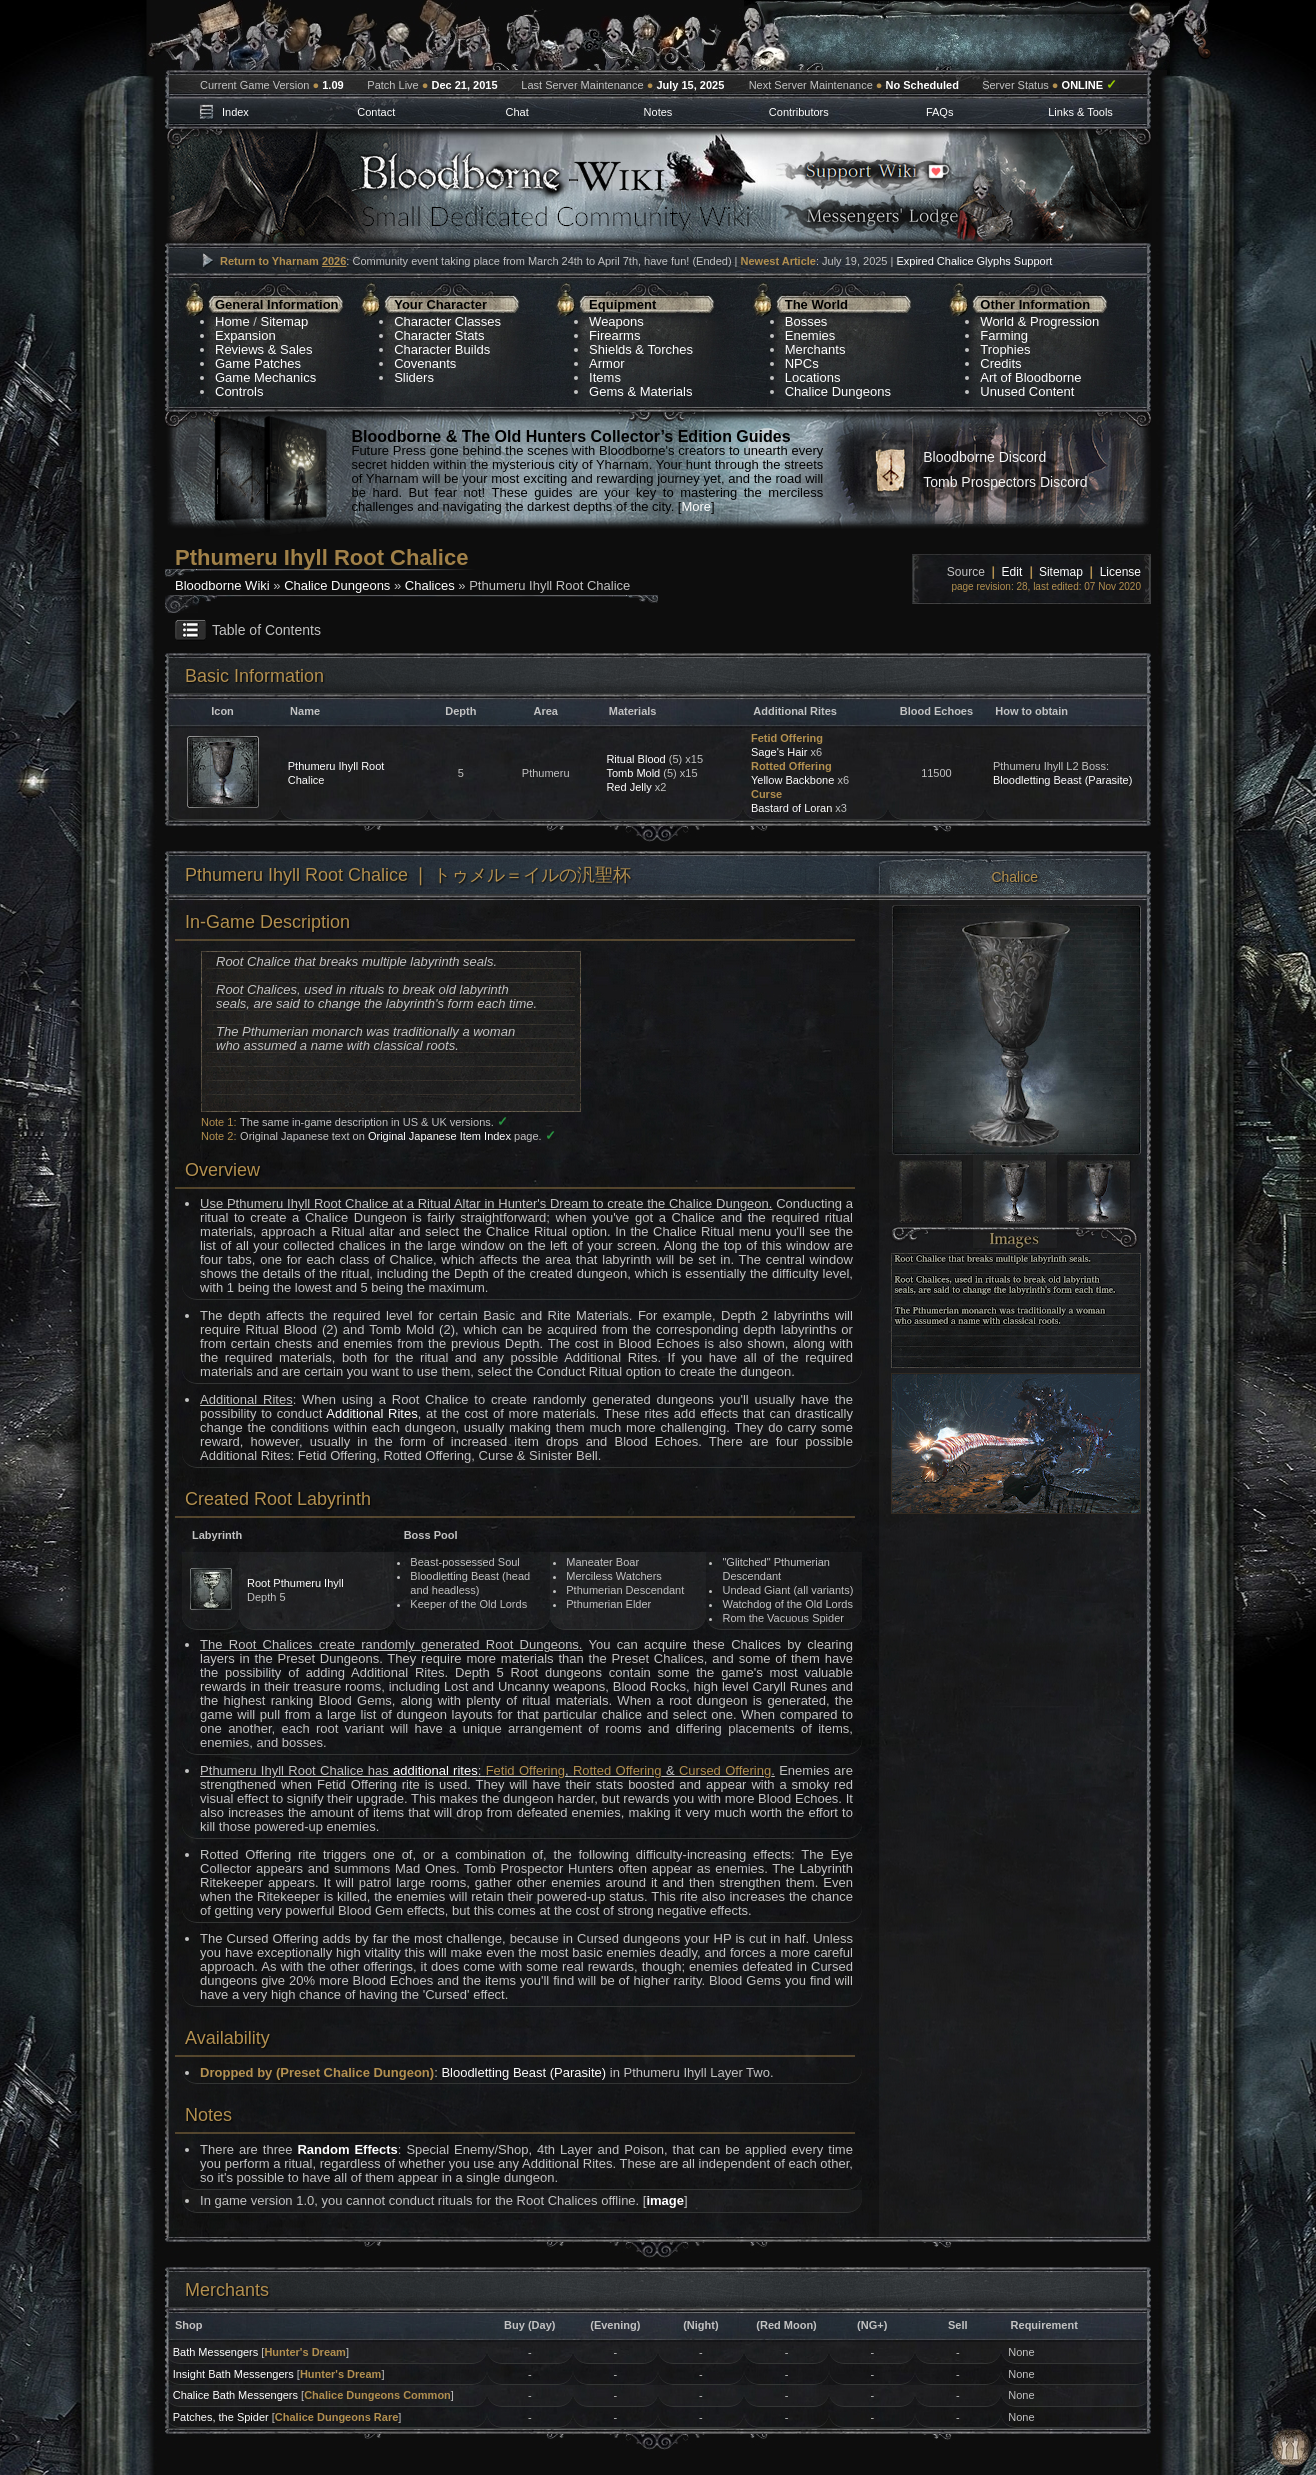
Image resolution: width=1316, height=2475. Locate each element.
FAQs (940, 112)
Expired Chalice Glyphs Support (974, 261)
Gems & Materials (640, 391)
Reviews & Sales (264, 349)
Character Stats (439, 335)
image (665, 2200)
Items (605, 377)
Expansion (245, 335)
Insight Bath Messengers (233, 2374)
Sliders (414, 377)
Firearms (614, 335)
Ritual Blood (635, 759)
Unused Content (1027, 391)
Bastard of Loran (791, 808)
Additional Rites (371, 1413)
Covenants (425, 363)
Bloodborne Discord (984, 457)
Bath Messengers (216, 2352)
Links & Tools (1080, 112)
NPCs (802, 363)
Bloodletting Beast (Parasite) (1062, 780)
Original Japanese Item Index (439, 1136)
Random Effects (347, 2149)
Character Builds (442, 349)
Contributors (799, 112)
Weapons (616, 321)
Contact (376, 112)
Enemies (810, 335)
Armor (606, 363)
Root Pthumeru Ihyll (295, 1583)
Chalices (430, 585)
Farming (1004, 335)
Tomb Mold (633, 773)
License (1120, 572)
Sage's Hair (779, 752)
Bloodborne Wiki (222, 585)
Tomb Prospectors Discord (1005, 482)
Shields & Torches (641, 349)
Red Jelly (628, 787)
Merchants (815, 349)
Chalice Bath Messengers (235, 2395)
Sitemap (285, 321)
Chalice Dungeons (838, 391)
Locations (813, 377)
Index (235, 112)
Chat (516, 112)
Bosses (806, 321)
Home (232, 321)
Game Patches (258, 363)
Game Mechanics (265, 377)
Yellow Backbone (792, 780)
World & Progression (1039, 321)
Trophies (1005, 349)
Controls (239, 391)
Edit (1012, 572)
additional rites (435, 1770)
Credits (1000, 363)
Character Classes (447, 321)
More (696, 506)
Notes (658, 112)
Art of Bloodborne (1030, 377)
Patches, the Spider (221, 2417)
